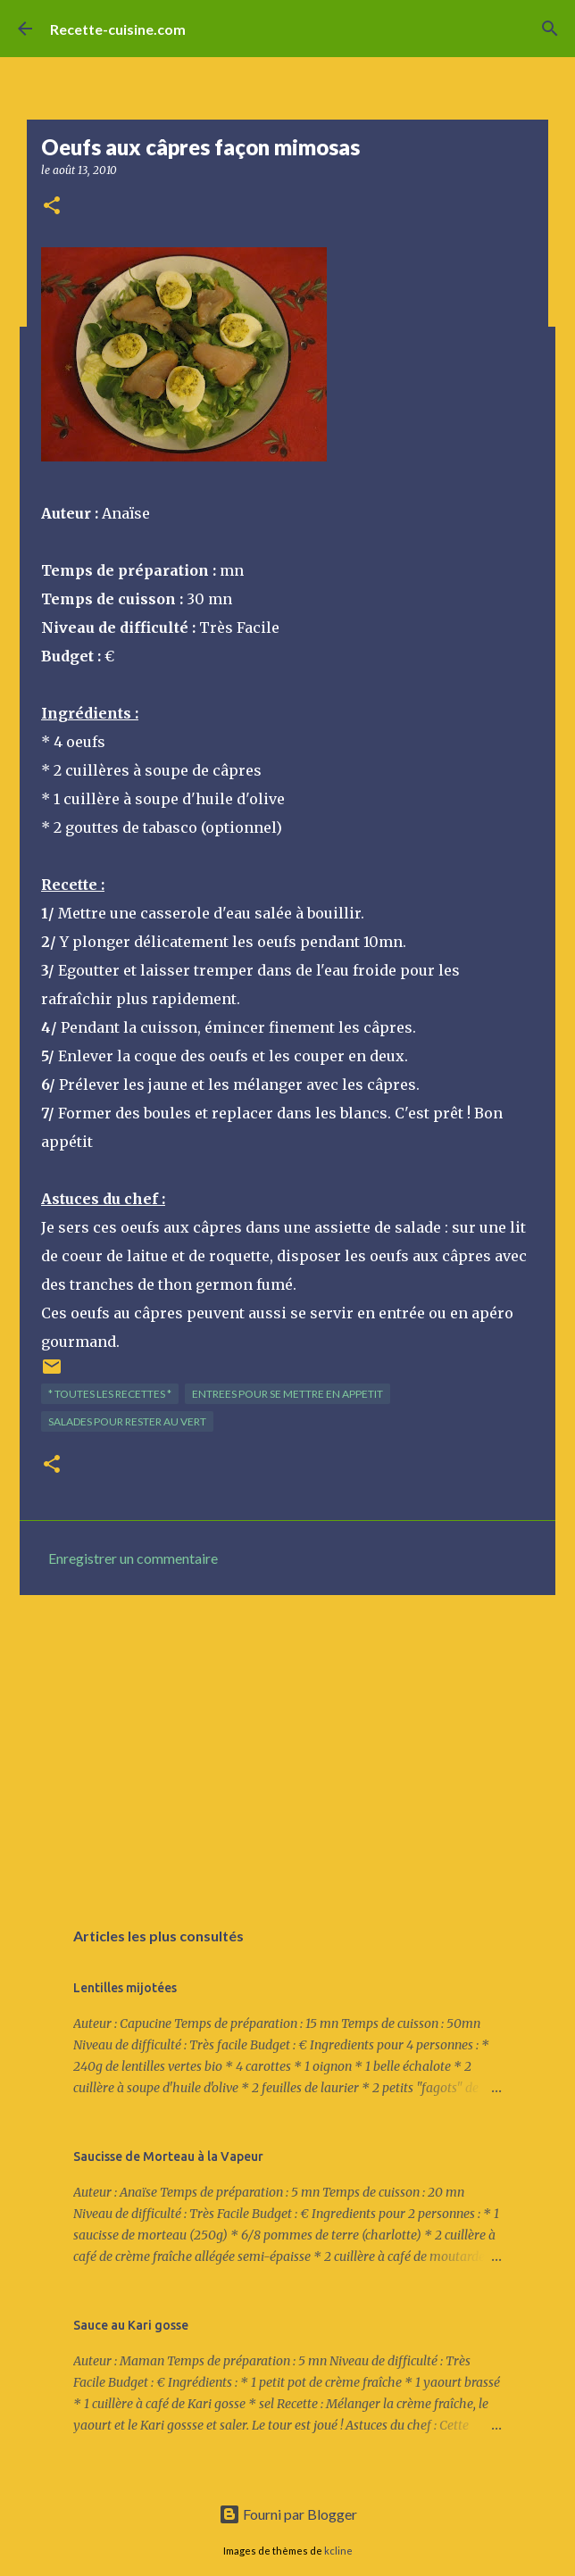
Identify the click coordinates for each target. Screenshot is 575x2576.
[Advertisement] (287, 1747)
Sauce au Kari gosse (130, 2325)
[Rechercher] (550, 28)
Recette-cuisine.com (118, 29)
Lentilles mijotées (125, 1988)
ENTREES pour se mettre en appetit (287, 1393)
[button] (51, 207)
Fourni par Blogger (288, 2513)
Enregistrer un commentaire (133, 1558)
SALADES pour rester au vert (127, 1421)
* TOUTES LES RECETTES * (109, 1393)
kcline (338, 2550)
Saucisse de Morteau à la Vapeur (168, 2156)
